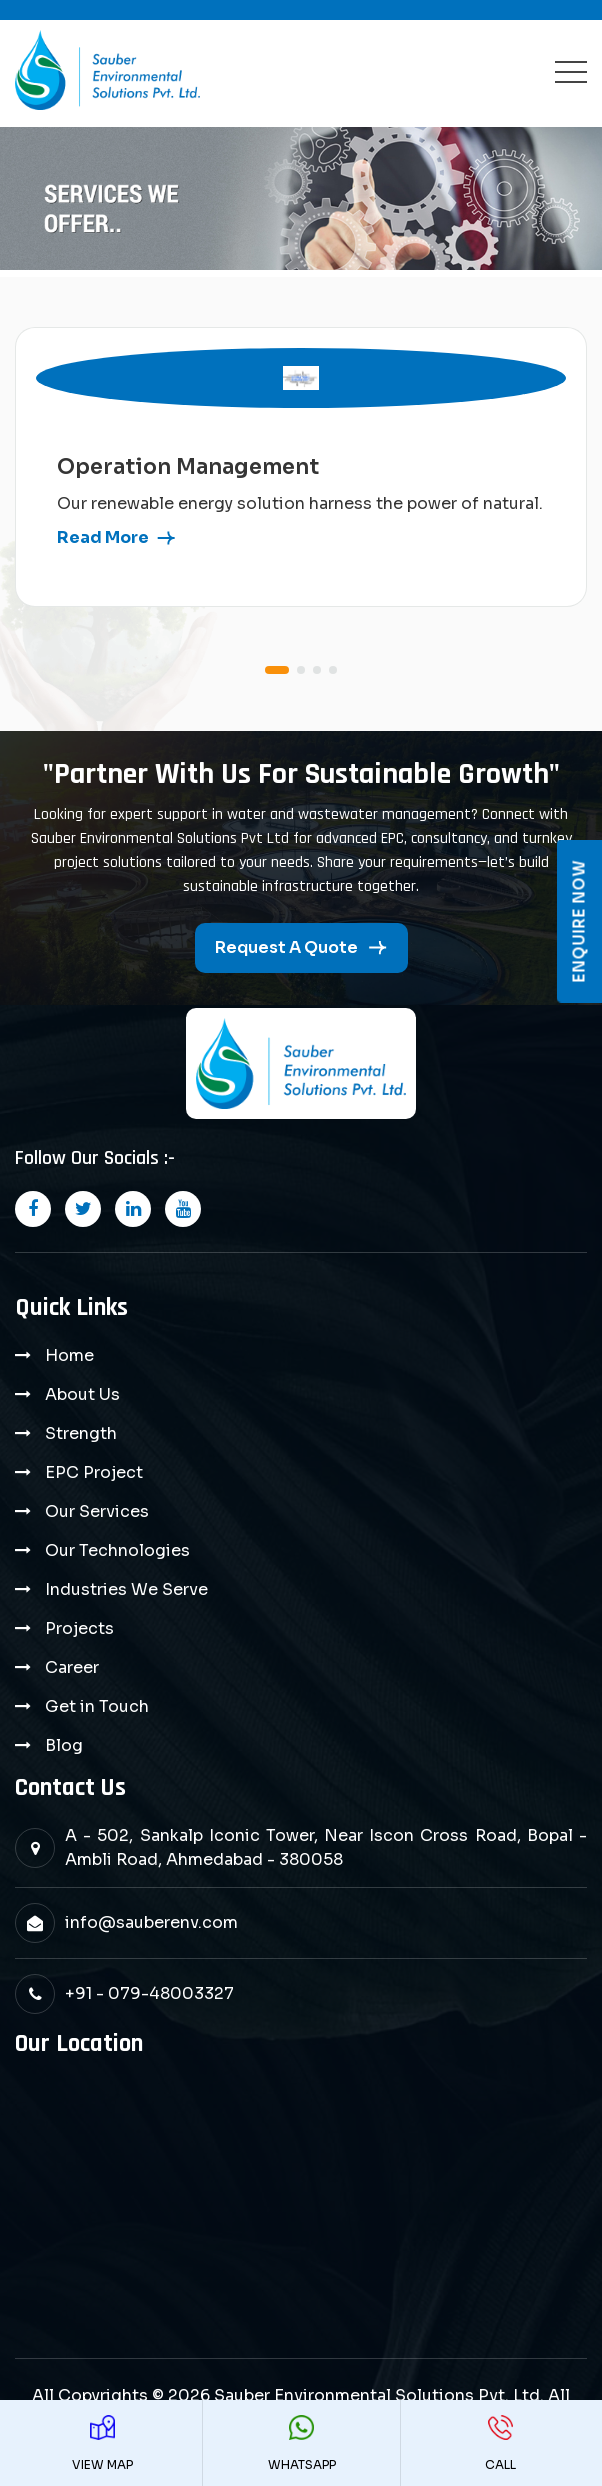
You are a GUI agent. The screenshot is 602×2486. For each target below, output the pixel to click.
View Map (102, 2443)
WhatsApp (302, 2443)
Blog (64, 1745)
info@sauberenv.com (151, 1922)
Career (72, 1667)
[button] (277, 670)
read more (103, 537)
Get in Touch (97, 1706)
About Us (82, 1394)
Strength (81, 1433)
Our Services (97, 1511)
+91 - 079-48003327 (149, 1993)
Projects (79, 1628)
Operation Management (188, 467)
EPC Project (94, 1472)
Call (500, 2443)
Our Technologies (117, 1550)
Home (69, 1355)
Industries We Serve (126, 1589)
